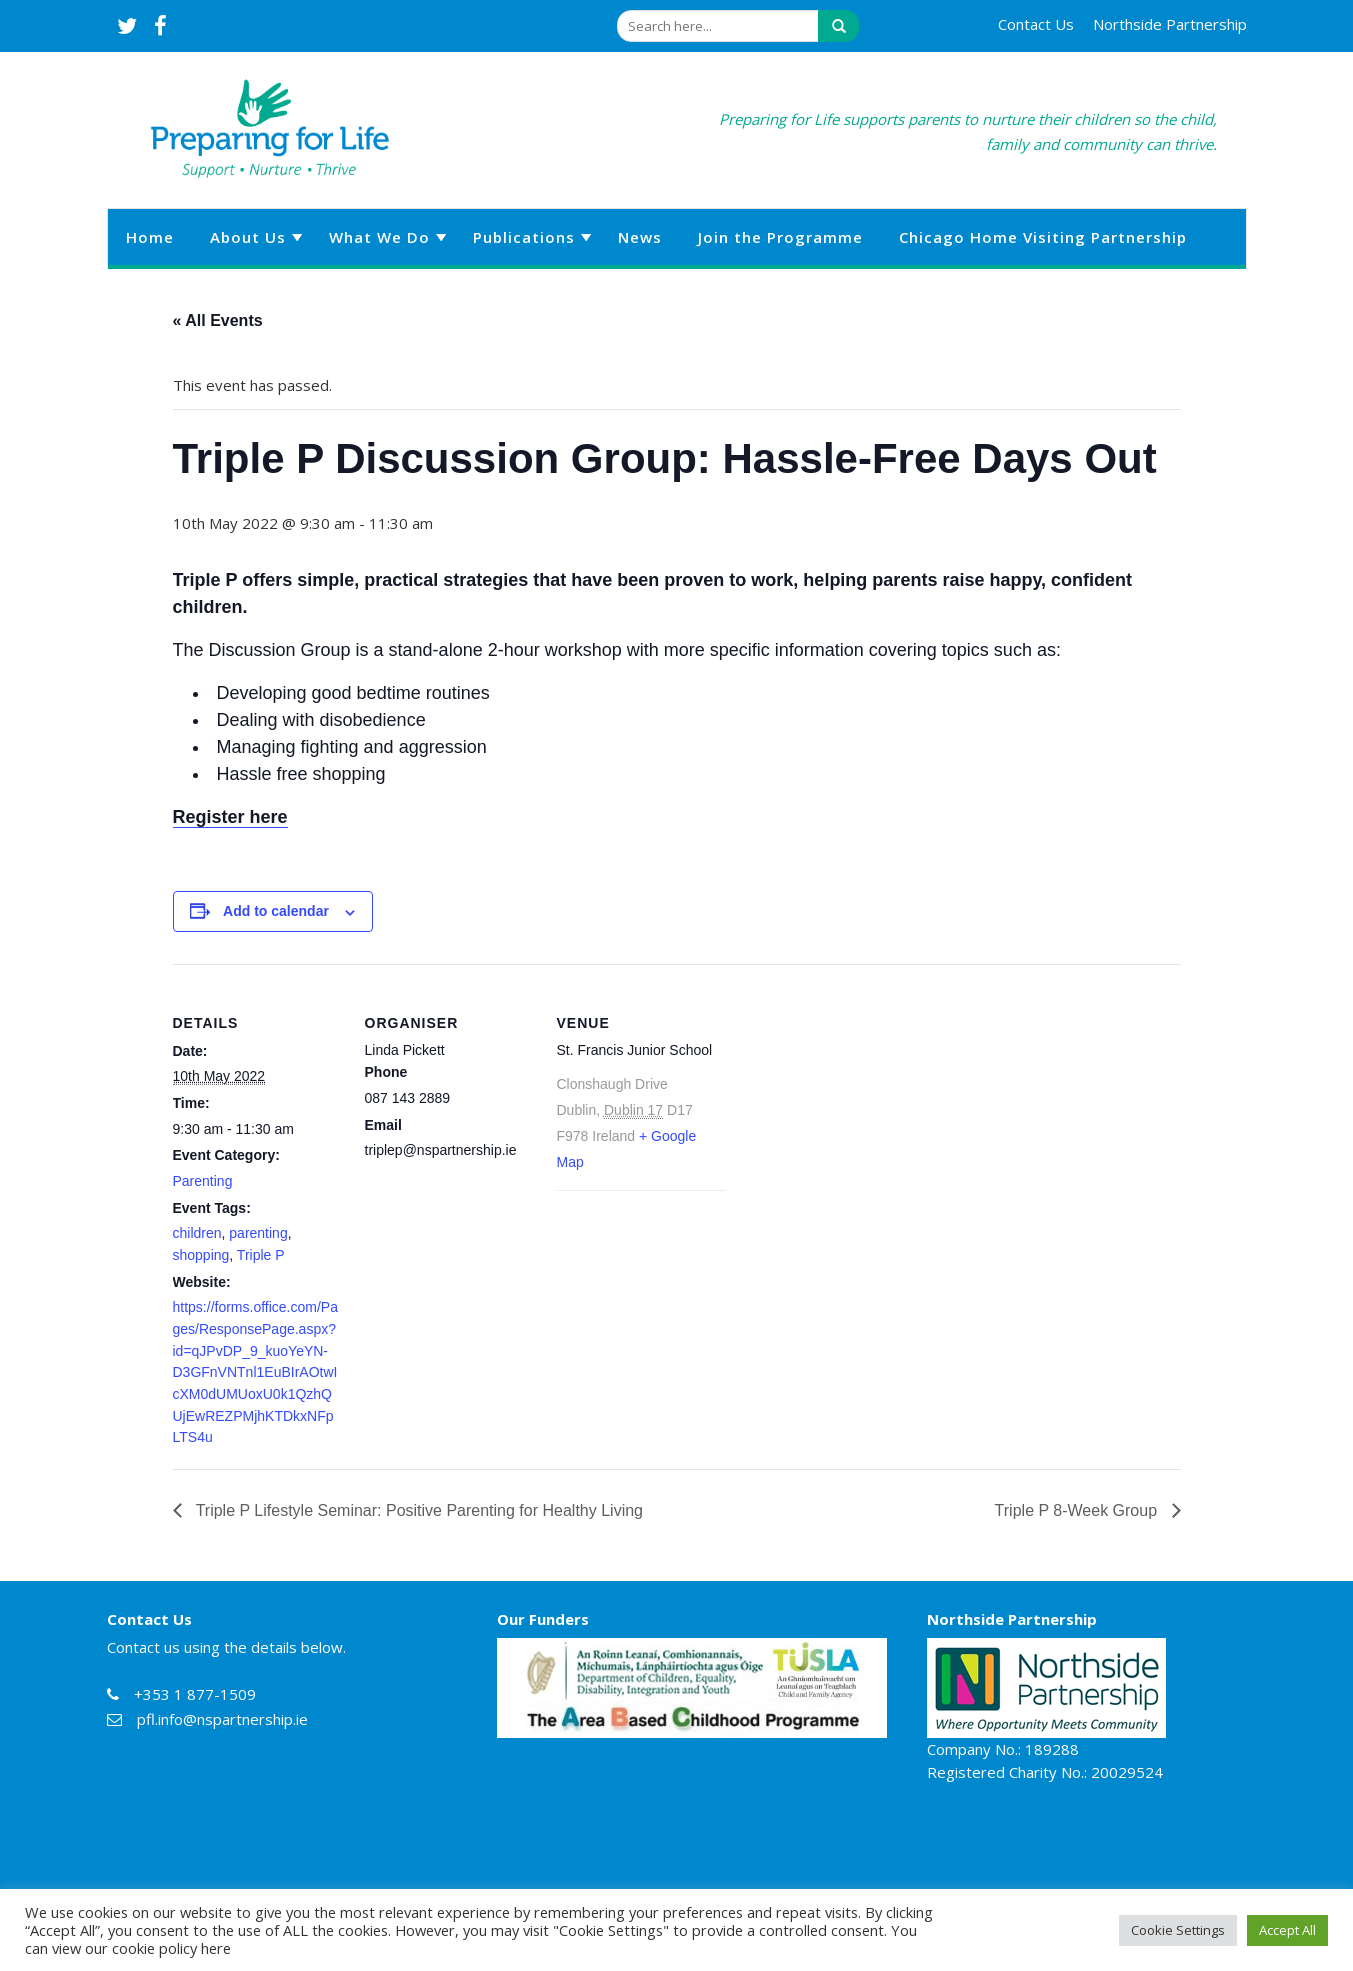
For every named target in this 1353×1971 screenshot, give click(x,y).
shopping (201, 1255)
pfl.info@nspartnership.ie (222, 1719)
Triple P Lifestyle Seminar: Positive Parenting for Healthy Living (417, 1510)
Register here (230, 817)
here (216, 1948)
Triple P (261, 1255)
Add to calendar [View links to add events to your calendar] (276, 911)
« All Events (218, 320)
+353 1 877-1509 (195, 1694)
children (197, 1233)
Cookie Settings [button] (1178, 1930)
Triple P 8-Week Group (1078, 1510)
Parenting (203, 1181)
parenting (258, 1233)
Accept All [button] (1287, 1930)
